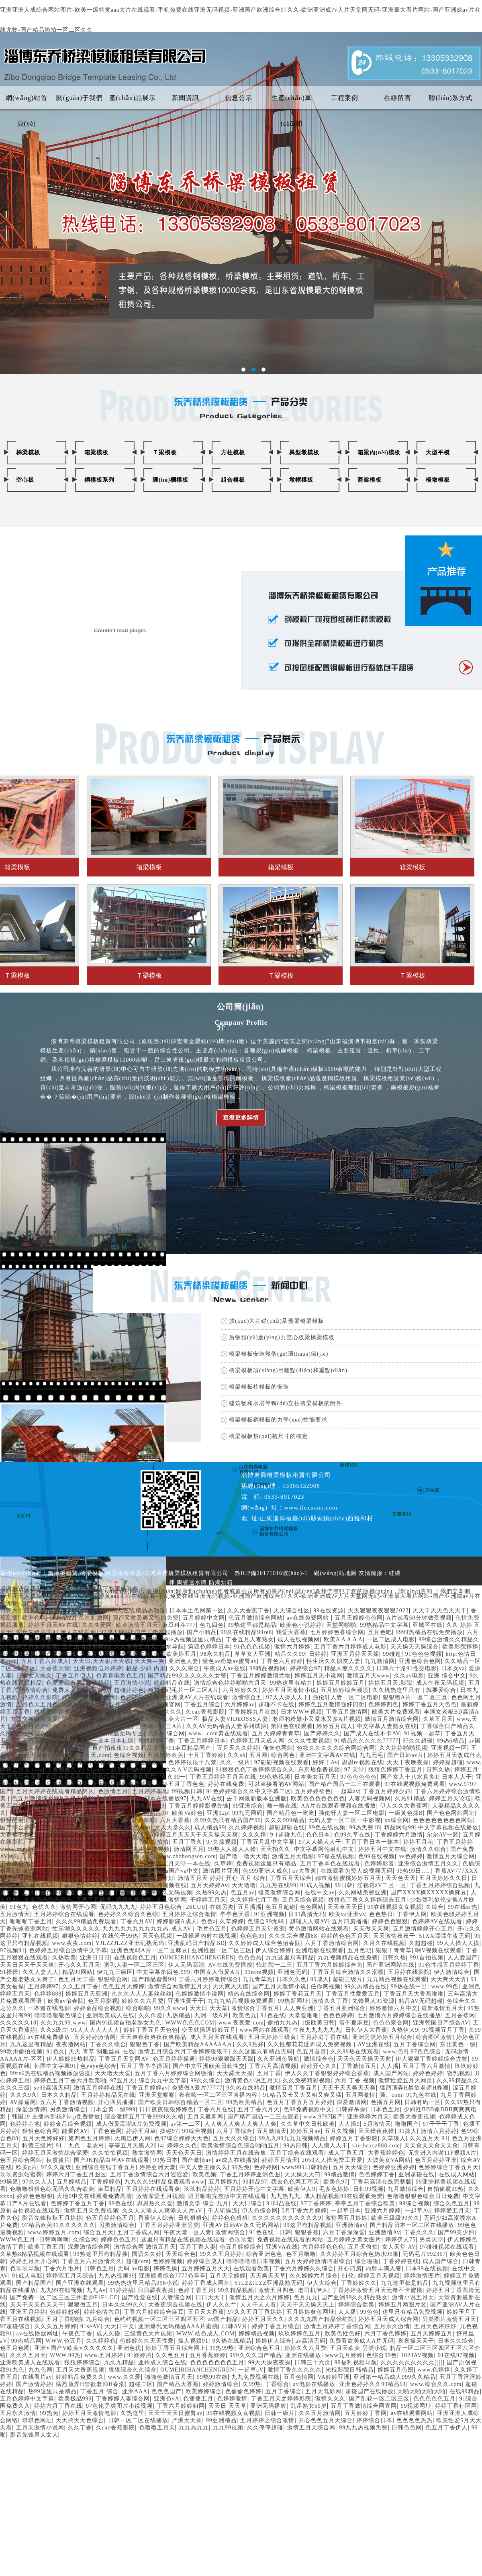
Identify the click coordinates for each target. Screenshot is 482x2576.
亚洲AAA (134, 2391)
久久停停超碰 (265, 2428)
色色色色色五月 (434, 2399)
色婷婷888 (48, 1994)
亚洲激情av (351, 2225)
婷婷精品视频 (257, 2334)
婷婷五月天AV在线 (53, 1625)
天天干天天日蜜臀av (175, 2413)
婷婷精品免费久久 (80, 2377)
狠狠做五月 (83, 2305)
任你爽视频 (325, 1987)
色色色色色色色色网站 (443, 1820)
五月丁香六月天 (258, 2109)
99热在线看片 (83, 1611)
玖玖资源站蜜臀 (21, 2175)
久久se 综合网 (166, 1733)
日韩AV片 (235, 2326)
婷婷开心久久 (319, 2066)
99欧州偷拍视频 (21, 2052)
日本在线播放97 (165, 1799)
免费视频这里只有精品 (266, 1864)
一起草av (347, 1791)
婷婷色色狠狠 (390, 1921)
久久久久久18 (18, 2023)
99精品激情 (339, 2175)
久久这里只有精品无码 (263, 2052)
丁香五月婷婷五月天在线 (223, 1777)
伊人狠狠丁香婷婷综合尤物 (432, 2059)
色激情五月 (113, 1791)
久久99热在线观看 (355, 2052)
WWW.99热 (65, 2355)
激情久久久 (330, 2399)
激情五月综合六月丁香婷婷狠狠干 (183, 2052)
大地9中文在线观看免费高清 (94, 2196)
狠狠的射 (12, 1820)
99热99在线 (212, 2377)
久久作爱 (151, 2015)
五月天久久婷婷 (238, 1748)
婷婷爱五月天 (452, 2211)
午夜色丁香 (77, 2334)
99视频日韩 (187, 1791)
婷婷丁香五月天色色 (429, 1705)
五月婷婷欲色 (313, 1791)
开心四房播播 (116, 2102)
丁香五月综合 (202, 1705)
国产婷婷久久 (322, 1733)
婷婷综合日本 (374, 2420)
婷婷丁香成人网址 (206, 2283)
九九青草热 (258, 1979)
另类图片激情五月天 (449, 2319)
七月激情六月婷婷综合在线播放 (399, 2015)
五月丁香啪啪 (64, 2319)
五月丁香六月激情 (426, 2066)
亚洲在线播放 (303, 2355)
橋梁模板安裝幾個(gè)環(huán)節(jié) (278, 1354)
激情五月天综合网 (451, 1856)
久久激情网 (171, 1900)
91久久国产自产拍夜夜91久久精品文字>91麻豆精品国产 (137, 1748)
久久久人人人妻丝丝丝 (142, 1994)
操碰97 (169, 2131)
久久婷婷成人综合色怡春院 (265, 1943)
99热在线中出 (409, 1987)
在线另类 (222, 1907)
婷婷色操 (165, 2268)
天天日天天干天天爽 (27, 1965)
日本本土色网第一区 (197, 1611)
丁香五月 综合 (99, 2391)
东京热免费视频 (319, 1770)
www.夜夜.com (72, 1943)
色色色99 (252, 1936)
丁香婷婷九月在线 (253, 1712)
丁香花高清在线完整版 (381, 2182)
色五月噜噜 (301, 2254)
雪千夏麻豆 (354, 2023)
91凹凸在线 (281, 2203)
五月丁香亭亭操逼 (144, 2066)
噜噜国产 (407, 2124)
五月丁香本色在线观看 (330, 1864)
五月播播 (250, 1907)
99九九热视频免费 (363, 2428)
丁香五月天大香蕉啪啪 (414, 1994)
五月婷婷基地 (150, 1791)
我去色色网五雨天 (295, 2182)
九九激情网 (380, 1661)
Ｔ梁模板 (165, 452)
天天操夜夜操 (376, 2131)
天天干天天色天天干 (440, 1611)
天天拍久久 (275, 1849)
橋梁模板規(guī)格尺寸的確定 (268, 1436)
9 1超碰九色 (286, 1835)
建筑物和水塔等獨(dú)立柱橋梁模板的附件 (285, 1403)
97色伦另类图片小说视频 (119, 2406)
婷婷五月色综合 (161, 1907)
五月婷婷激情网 (95, 2037)
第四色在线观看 (292, 1726)
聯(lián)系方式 (451, 97)
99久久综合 (205, 2081)
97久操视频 (221, 1842)
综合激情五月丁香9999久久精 (144, 2117)
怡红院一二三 (274, 1965)
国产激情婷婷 (34, 2384)
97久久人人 (37, 2182)
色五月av (243, 1893)
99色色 (369, 2312)
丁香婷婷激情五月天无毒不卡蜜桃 (377, 2290)
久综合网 (85, 2240)
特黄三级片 (37, 2146)
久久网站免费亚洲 (363, 1893)
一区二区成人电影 (391, 1639)
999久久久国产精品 (256, 2355)
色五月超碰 (281, 1907)
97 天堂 (354, 1770)
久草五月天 (438, 1719)
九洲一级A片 (211, 2015)
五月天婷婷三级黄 (272, 2037)
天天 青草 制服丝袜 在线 (102, 2052)
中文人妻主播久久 (204, 2167)
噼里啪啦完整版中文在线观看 (227, 2196)
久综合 (435, 1907)
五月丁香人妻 (198, 2247)
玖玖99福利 (77, 1705)
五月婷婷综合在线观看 (64, 1914)
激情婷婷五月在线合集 (236, 2153)
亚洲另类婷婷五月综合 (382, 2037)
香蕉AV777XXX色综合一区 (87, 1849)
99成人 (319, 1979)
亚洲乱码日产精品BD (196, 1943)
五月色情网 (299, 2377)
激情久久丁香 (330, 2001)
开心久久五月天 (79, 1965)
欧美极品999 (75, 2399)
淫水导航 (172, 1647)
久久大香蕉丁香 (248, 1611)
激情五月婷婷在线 (98, 2088)
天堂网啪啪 (341, 1625)
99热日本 (165, 2160)
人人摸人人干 (330, 2146)
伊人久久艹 (221, 2305)
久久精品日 (131, 1864)
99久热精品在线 (365, 1987)
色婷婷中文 (135, 1697)
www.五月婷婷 (103, 2355)
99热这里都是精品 (252, 1625)
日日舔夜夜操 (156, 2290)
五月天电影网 (82, 1799)
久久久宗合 (185, 1668)
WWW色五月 (17, 2240)
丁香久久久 (419, 2232)
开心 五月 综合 (246, 1878)
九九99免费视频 (148, 1849)
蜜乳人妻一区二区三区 (134, 1965)
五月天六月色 (114, 1726)
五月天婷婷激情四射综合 (318, 2261)
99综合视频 (197, 2131)
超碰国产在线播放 (369, 2391)
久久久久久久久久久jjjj (412, 2362)
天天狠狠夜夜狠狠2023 (378, 1611)
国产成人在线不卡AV (372, 1733)
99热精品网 (26, 2341)
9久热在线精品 (246, 2088)
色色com (139, 1827)
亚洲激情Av (384, 2232)
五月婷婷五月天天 (206, 2268)
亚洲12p (218, 1813)
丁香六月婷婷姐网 (181, 2406)
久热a (38, 1849)
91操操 (9, 1972)
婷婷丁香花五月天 (298, 1994)
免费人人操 (67, 1690)
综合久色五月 (451, 2203)
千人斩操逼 (223, 2211)
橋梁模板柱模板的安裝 (259, 1387)
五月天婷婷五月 (432, 2334)
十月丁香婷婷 (206, 1755)
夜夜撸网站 (71, 2044)
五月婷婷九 (223, 2182)
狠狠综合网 (113, 1979)
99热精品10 (152, 1813)
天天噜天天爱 (113, 2073)
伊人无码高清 (186, 1965)
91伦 (348, 2276)
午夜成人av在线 (225, 1668)
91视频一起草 (422, 1733)
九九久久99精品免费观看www (164, 2182)
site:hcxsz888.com (375, 2146)
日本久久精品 (59, 2095)
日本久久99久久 (123, 2305)
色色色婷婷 (338, 2015)
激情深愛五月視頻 (160, 2196)
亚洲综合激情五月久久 (428, 1864)
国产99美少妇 (456, 2232)
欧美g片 (26, 2167)
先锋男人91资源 (373, 2001)
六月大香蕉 (175, 1820)
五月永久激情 (392, 2326)
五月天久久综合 (234, 2138)
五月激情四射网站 (86, 1647)
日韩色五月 (99, 2268)
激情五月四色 (276, 2290)
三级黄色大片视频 (148, 2334)
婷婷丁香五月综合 (276, 2326)
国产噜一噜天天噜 (244, 1856)
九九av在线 (129, 1835)
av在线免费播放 (49, 2037)
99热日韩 (295, 2146)
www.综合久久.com (436, 2384)
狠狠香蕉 (307, 2232)
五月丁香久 (187, 1842)
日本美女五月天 (315, 1777)
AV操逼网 (23, 2102)
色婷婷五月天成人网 (257, 1741)
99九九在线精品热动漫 (135, 1611)
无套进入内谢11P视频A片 (442, 2153)
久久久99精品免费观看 (86, 1921)
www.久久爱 (124, 2377)
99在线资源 (328, 1611)
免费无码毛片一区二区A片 (183, 1690)
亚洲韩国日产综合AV (441, 2023)
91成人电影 (27, 2276)
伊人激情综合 (452, 1972)
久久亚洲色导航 (278, 2059)
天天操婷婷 (77, 1726)
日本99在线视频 (427, 2268)
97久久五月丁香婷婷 (255, 2312)
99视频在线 (135, 1654)
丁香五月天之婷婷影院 (281, 2399)
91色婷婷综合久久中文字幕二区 (248, 1791)
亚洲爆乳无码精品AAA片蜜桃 (178, 2326)
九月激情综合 (406, 2189)
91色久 (56, 2052)
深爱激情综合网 (89, 2247)
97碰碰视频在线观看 (281, 1762)
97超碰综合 (15, 2326)
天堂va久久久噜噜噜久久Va (96, 1813)
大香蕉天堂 (55, 1668)
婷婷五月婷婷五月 (341, 1683)
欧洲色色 (34, 1618)
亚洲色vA (167, 2399)
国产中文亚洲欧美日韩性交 (209, 2066)
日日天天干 (211, 2297)
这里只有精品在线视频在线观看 (183, 2240)
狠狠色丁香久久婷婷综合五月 (367, 1900)
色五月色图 (15, 2348)
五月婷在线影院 (409, 1972)
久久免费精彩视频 (307, 2081)
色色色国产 (115, 1806)
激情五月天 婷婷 (200, 1878)
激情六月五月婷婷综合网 (95, 1871)
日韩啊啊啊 (54, 2240)
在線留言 (397, 97)
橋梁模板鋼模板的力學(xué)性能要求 (278, 1420)
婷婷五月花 (418, 1842)
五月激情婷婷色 (55, 1835)
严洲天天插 (187, 2420)
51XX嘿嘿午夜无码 (444, 1936)
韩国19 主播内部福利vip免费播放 (56, 2117)
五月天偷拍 (363, 2247)
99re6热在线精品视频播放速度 (50, 2073)
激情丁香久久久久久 (295, 2370)
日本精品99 (149, 1806)
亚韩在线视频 (40, 1936)
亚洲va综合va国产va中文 (166, 1871)
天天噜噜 (244, 1885)
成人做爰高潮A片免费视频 (131, 2124)
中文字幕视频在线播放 (448, 1827)
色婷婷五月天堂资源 (258, 1929)
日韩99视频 (368, 2189)
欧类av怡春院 (66, 2001)
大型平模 (438, 452)
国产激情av (197, 2160)
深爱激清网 (352, 2102)
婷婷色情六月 (102, 2312)
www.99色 (444, 1987)
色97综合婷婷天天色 (181, 2138)
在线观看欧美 (251, 2268)
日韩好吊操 (351, 2109)
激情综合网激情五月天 (178, 1987)
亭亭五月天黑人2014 (135, 2146)
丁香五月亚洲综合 (341, 2008)
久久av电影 (409, 1676)
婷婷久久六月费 (143, 2001)
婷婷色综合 (101, 1777)
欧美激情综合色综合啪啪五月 (240, 2146)
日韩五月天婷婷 (31, 1741)
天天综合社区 (292, 1611)
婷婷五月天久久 (263, 2319)
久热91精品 (410, 1799)
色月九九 (306, 2297)
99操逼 (9, 2182)
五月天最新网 (205, 2117)
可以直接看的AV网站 (276, 1784)
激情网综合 (230, 2232)
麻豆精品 (110, 2189)
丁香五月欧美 (94, 1900)
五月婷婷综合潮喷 (345, 1690)
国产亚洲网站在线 (390, 1965)
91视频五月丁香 (443, 2030)
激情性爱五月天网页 (405, 2081)
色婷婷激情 (232, 2399)
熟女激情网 (147, 2153)
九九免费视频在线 (255, 2377)
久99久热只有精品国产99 (227, 1820)
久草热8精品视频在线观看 (34, 2254)
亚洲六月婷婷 (383, 2211)
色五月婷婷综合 (37, 1726)
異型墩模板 (304, 452)
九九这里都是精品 (405, 2283)
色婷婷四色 (383, 1705)
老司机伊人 (313, 2290)
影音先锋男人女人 (34, 2435)
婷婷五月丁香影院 (354, 2138)
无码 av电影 (134, 2268)
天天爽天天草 (268, 2276)
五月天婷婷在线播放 (55, 1842)
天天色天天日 (184, 2153)
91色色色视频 (252, 1647)
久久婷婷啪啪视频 (403, 1748)
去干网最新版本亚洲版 (257, 1799)
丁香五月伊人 (74, 1676)
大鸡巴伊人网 (132, 2138)
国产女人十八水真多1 (409, 1777)
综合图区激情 (434, 2037)
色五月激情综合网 (36, 1799)
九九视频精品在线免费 (348, 1958)
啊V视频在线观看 (33, 1813)
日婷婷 (318, 1654)
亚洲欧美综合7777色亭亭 (172, 2276)
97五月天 (122, 2081)
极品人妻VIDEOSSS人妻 (235, 1719)
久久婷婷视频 (247, 1827)
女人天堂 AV (399, 2247)
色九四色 (212, 1625)
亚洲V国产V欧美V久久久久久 (74, 2348)
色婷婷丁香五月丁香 (78, 2203)
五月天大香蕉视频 (80, 2370)
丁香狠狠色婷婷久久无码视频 (153, 1893)
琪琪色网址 (37, 2420)
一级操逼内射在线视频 (206, 1936)
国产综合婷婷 (18, 1827)
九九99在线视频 (61, 2290)
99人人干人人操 (107, 1712)
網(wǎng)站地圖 (335, 1573)
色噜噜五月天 (157, 2428)
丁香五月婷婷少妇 (387, 1791)
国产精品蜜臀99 (153, 1979)
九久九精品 (119, 2362)
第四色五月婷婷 (89, 2138)
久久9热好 (250, 2044)
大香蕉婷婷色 (386, 2153)
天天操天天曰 (302, 2175)
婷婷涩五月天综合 (70, 2276)
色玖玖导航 (25, 2268)
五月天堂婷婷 (228, 2276)
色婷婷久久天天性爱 (147, 2341)
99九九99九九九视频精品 (292, 2138)
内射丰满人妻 (384, 2268)
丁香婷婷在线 (401, 2261)
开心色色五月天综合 (325, 2420)
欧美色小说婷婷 (301, 1625)
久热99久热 (211, 1893)
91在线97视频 (456, 2355)
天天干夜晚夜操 (408, 1762)
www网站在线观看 (264, 2030)
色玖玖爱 (241, 2240)
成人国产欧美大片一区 (168, 1719)
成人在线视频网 (299, 1639)
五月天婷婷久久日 (443, 1878)
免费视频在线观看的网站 (290, 2240)
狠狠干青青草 (394, 1950)
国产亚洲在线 (58, 1654)
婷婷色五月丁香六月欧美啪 (70, 2081)
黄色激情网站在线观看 (319, 1929)
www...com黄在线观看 (218, 1733)
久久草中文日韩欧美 (308, 2124)
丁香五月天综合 (291, 1878)
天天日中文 (119, 2326)
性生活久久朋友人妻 (333, 1661)
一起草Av (417, 2211)
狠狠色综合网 (40, 2131)
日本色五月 (385, 2109)
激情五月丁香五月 (294, 2088)
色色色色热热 (414, 2420)
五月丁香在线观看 (140, 1762)
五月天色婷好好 (153, 1878)
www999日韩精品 (305, 2167)
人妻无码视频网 (370, 1799)
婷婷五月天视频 (379, 2276)
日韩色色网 (407, 2428)
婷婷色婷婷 (428, 2073)
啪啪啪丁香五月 (31, 1921)
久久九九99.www (63, 2023)
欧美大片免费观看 (396, 1712)
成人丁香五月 (346, 2153)
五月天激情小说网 (40, 2428)
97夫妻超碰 (101, 1842)
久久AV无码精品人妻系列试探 (226, 1726)
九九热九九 (285, 2196)
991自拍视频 (426, 1958)
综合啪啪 (138, 2008)
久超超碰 (421, 1943)
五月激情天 (15, 1914)
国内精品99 (49, 1806)
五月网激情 (360, 2095)
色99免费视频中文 (308, 2109)
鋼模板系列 (99, 480)
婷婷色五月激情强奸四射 (331, 1705)
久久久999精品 (284, 1820)
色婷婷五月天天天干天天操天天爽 (193, 1835)
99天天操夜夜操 (269, 2362)
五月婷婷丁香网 (366, 2413)
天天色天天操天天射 (364, 2059)
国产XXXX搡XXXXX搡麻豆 (428, 1893)
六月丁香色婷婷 (385, 2334)
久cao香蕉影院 (205, 1712)
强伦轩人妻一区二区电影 (345, 1697)
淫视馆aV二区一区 (381, 1885)
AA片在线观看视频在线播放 (338, 1806)
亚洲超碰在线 (416, 2175)
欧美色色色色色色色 (318, 1799)
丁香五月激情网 (347, 1712)
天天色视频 (157, 1936)
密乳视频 (459, 2073)
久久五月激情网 (320, 2413)
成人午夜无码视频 (440, 1683)
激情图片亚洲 (221, 1871)
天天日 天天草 (209, 2008)
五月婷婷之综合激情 (189, 1914)
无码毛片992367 (424, 2254)
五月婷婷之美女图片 (354, 2240)
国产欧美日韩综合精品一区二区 (180, 2102)
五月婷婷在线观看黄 (153, 2189)
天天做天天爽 (371, 1929)
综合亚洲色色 (264, 2254)
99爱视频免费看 (77, 1639)
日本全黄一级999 (113, 2109)
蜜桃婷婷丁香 (156, 1741)
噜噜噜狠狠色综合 (59, 2015)
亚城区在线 (428, 1625)
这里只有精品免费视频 (412, 2312)
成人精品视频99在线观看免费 (343, 2196)
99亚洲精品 (221, 2420)
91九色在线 (421, 2095)
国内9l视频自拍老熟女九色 (125, 2023)
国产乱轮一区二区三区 (379, 2399)
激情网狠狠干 (98, 1820)
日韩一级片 (280, 2413)
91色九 (19, 1907)
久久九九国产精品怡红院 (321, 2319)
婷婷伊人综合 (273, 2341)
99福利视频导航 (356, 2362)
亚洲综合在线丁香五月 (106, 2167)
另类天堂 (431, 2240)
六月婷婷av (240, 1705)
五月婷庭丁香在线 (324, 2037)
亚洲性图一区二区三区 (222, 1950)
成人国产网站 (391, 2073)
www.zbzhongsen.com (187, 1856)
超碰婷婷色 (129, 1690)
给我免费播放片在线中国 (79, 1864)
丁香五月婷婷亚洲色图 (250, 2175)
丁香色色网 (107, 2131)
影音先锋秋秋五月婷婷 (52, 2218)
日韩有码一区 (422, 2102)
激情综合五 (247, 1697)
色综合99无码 (266, 1921)
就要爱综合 (441, 1690)
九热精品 (178, 2015)
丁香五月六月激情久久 (92, 2261)
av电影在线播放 (314, 2384)
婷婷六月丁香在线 (58, 2406)
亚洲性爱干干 (186, 2001)
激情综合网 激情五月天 (145, 2247)
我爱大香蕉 (291, 1632)
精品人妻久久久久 (348, 1668)
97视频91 (12, 1950)
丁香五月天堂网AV (124, 2059)
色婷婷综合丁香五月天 (449, 2167)
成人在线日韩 (40, 1748)
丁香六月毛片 (62, 2268)
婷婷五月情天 (280, 2160)
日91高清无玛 (306, 1914)
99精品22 (62, 1618)
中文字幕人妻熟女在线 (387, 1726)
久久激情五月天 (135, 1647)
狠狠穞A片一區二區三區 (415, 1697)
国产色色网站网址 (451, 1813)
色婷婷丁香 (95, 1835)
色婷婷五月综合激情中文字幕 (68, 1950)
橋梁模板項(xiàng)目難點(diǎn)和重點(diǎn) (288, 1370)
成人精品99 (209, 1827)
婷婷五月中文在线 (382, 1849)
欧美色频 (204, 2175)
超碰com (137, 2261)
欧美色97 (335, 2182)
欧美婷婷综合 (204, 2391)
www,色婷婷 (434, 2370)
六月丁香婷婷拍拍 (144, 1842)
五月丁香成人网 (138, 2232)
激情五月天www (368, 1676)
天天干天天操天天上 (307, 2305)
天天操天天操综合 (414, 1647)
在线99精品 (464, 2391)
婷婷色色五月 (119, 2240)
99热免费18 (364, 1827)
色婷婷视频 (168, 2261)
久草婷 (223, 1864)
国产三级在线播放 (159, 1632)
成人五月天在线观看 (217, 2037)
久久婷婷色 (101, 2341)
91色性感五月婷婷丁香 (449, 1965)
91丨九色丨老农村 (80, 2146)
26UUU (196, 1907)
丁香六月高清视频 (273, 2066)
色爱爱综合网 (64, 1683)
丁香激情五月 (359, 2066)
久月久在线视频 (384, 1943)
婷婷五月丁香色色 (180, 1784)
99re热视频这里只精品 (192, 1639)
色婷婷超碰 (65, 2312)
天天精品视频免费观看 (122, 1784)
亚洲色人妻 (183, 1661)
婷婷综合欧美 (356, 2305)
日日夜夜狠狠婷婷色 (166, 2109)
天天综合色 (181, 2254)
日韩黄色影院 (138, 1777)
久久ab (236, 1755)
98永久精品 (215, 1654)
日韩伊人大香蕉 (366, 2030)
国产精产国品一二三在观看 (344, 1784)
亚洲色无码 (293, 1972)
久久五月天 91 (429, 2138)
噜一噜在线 (282, 1806)
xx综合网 (396, 1820)
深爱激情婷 (31, 2109)
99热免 (240, 2167)
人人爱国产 (462, 1958)
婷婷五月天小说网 (318, 1676)
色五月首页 (311, 2052)
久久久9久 (23, 2095)
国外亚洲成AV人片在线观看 (191, 1697)
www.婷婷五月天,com (81, 1755)
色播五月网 (386, 2102)
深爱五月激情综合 (58, 1878)
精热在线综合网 (249, 1994)
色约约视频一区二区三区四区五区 (159, 2319)
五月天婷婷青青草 (276, 1733)
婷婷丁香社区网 (456, 2406)
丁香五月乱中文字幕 (268, 1842)
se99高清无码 (52, 2088)
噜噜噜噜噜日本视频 (254, 2261)
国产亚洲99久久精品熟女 (354, 2297)
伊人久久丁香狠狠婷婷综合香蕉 (327, 2073)
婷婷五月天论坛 (450, 1799)
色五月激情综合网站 (256, 1618)
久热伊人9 (405, 2030)
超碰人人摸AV (309, 1921)
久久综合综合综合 (48, 1900)
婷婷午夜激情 (134, 1900)
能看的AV (75, 2131)
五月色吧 (380, 1632)
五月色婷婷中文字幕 (27, 2399)
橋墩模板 (438, 480)
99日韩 (344, 1885)
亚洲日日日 (95, 1958)
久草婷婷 (232, 1921)
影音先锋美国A (36, 1632)
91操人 (407, 2131)
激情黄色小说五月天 (252, 2081)
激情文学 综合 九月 (203, 2203)
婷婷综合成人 (205, 2261)
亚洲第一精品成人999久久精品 (394, 2377)
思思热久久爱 (155, 2203)
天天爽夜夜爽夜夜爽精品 (153, 2037)
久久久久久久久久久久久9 (286, 2218)
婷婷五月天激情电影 (89, 2413)
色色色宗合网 (391, 2023)
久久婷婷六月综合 (314, 2276)
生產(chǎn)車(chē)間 (292, 102)
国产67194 (82, 1806)
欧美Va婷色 (187, 1813)
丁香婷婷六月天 (21, 1864)
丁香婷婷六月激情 (399, 1835)
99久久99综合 (104, 1885)
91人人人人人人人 (95, 2030)
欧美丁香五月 (46, 2247)
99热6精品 (451, 1741)
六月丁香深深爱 (344, 2232)
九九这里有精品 (31, 2044)
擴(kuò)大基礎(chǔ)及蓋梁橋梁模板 (276, 1321)
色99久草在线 (352, 1835)
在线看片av (37, 2377)
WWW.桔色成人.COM (205, 2334)
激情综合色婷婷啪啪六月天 (230, 1683)
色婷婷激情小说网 (200, 1994)
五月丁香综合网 (415, 2044)
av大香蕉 (304, 1871)
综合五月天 (99, 2232)
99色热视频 (275, 1777)
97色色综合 (426, 2052)
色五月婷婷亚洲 (436, 2160)
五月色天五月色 (37, 1705)
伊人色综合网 (260, 2211)
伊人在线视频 (78, 1632)
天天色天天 (401, 1878)
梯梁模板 (28, 452)
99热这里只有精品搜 (101, 2254)
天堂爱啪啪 (304, 2015)
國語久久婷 (147, 2254)
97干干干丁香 (441, 2124)
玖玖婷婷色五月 (299, 2334)
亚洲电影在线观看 (320, 1950)
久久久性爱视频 (309, 1741)
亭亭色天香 (235, 1914)
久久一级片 (235, 1762)
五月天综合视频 (303, 1900)
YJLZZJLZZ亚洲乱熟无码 (130, 1943)
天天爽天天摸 (230, 1987)
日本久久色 (291, 1979)
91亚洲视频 (269, 1914)
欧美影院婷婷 (460, 1647)
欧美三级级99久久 (395, 2218)
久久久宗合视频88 (293, 1936)
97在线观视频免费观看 (414, 1784)
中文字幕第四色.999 (163, 1972)
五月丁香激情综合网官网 (364, 2406)
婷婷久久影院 (40, 1697)
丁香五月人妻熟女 (250, 1639)
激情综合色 (319, 2059)
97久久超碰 (417, 1741)
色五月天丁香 (76, 1979)
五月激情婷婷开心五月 (423, 1929)
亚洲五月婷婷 (28, 2312)
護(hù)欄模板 (170, 480)
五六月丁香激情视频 (67, 2102)
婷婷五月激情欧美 (34, 1647)
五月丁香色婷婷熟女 (49, 1893)
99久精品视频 (236, 2290)
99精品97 (255, 2182)
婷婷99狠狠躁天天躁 (226, 2059)
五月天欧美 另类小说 (358, 2348)
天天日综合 (248, 2203)
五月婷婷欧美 (165, 1755)
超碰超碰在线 (287, 1827)
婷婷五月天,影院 (390, 1683)
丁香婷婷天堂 (65, 1770)
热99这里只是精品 (52, 2391)
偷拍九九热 (283, 2023)
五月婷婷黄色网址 (310, 2312)
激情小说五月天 (413, 2297)
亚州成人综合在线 (162, 2362)
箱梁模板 (96, 452)
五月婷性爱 (95, 1893)
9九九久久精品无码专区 (111, 1733)
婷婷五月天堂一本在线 (180, 1864)
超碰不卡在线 (276, 1705)
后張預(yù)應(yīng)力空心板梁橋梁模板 (282, 1337)
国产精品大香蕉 (178, 2384)
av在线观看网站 (412, 2413)
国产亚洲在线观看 (80, 2283)
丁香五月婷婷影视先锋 (199, 1806)
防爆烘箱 (221, 1582)
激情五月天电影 (293, 1856)
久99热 (252, 2384)
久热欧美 (64, 1958)
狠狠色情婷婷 (80, 1936)
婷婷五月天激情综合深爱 (55, 2153)
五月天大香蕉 (206, 2312)
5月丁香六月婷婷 (304, 2211)
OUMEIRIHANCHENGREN (197, 1958)
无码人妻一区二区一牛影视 (344, 1820)
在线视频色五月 (135, 1958)
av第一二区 (185, 2124)
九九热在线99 (278, 1885)
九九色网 (41, 2370)
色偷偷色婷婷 (243, 2391)
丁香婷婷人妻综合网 (123, 2399)
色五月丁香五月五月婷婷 (300, 2102)
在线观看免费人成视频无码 (357, 1871)
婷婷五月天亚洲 (86, 1994)
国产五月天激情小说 (279, 1987)
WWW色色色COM (189, 2023)
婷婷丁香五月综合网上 (175, 2348)
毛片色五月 (212, 1929)
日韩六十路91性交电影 (30, 1611)
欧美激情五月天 (137, 1625)
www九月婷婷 (344, 2355)
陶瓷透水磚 (192, 1582)
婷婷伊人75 (400, 2240)
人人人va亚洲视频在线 (157, 1885)
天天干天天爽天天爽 (349, 2088)
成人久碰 (108, 2334)
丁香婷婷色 (106, 2182)
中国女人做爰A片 (217, 1972)
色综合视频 (129, 1755)
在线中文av (319, 1893)
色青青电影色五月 (120, 1676)
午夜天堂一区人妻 (187, 2232)
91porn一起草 (105, 1770)
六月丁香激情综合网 (332, 1943)
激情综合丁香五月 (255, 2008)
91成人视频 (315, 1885)
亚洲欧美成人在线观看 (30, 2362)
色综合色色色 (64, 1777)
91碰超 (103, 1762)
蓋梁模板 (369, 480)
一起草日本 (346, 2211)
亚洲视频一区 (449, 1748)
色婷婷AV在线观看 (437, 1921)
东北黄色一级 (458, 2044)
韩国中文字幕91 (55, 2066)
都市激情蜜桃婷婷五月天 (348, 1878)
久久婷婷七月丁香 (254, 1900)
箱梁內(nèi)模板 (378, 452)
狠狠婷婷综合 (82, 2362)
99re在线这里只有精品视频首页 (82, 1827)
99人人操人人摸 (458, 1943)
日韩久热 (438, 1770)
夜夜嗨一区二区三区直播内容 (219, 2095)
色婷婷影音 (379, 1864)
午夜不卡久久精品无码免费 (98, 1719)
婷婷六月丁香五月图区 (76, 2175)
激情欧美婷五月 (175, 1654)
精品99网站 (77, 1972)
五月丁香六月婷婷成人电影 (350, 1647)
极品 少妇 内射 (146, 1668)
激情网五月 (189, 1849)
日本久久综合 (456, 2341)
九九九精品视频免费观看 (241, 2001)
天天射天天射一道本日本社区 (95, 1741)
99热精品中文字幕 (384, 1625)
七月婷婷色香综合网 (337, 1632)
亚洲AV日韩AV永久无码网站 (241, 2225)
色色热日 (381, 1914)
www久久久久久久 (157, 1712)
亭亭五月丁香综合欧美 (365, 2203)
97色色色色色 (358, 1777)
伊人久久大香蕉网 (404, 1806)
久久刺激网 (94, 1618)
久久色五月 (170, 2355)
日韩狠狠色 (193, 2218)
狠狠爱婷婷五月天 (58, 1712)
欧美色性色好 (343, 2334)
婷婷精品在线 (172, 1683)
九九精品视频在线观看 (397, 1979)
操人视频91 (193, 2341)
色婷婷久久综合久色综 (128, 1914)
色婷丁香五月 (196, 2290)
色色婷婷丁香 (377, 2175)
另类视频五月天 (67, 1784)
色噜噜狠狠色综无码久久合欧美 (52, 2189)
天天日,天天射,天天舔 (102, 1661)
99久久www (170, 2008)
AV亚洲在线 (373, 2044)
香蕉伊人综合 (156, 2218)
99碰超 (392, 1654)
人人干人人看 (258, 2305)
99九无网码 (247, 1813)
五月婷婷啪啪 (138, 1820)
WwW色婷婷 (141, 1639)
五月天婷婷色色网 (359, 1618)
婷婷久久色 (182, 2146)
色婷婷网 (266, 2167)
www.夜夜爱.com (241, 2023)
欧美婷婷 (98, 1683)
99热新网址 (293, 2001)
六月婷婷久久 (241, 1690)
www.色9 (395, 2052)
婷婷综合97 (305, 1668)
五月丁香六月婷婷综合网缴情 (174, 2073)
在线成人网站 (457, 2175)
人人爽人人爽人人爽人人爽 (240, 2124)
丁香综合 (277, 2384)
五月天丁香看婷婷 (82, 1856)
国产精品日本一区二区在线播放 (412, 2225)
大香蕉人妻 (37, 1639)
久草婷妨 (98, 1690)
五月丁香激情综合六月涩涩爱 (149, 2175)
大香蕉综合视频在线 (175, 2305)
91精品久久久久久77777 (366, 1741)
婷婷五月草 (141, 2131)
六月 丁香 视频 (355, 2081)
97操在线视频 (336, 1856)
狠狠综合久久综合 (132, 2370)
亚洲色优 (129, 2348)
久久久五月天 (28, 2355)
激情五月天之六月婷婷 (259, 2297)
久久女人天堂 (98, 1654)
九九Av (96, 2290)
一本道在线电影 (49, 2008)
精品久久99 (290, 1654)
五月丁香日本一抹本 (372, 1842)
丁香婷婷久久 (359, 2283)
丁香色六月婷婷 (282, 1661)
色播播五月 (198, 2399)
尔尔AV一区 (443, 1835)
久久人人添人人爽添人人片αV (163, 2211)
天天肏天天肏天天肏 (431, 2146)
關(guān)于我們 (79, 97)
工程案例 (344, 97)
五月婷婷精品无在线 (108, 2095)
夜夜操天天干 (416, 2341)
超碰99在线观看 (37, 1871)
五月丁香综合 (284, 2391)
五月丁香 (269, 2073)
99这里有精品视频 (308, 2225)
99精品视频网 (267, 1668)
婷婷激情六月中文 (394, 2008)
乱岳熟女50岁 (308, 2406)
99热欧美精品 (244, 2102)
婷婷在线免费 (226, 1784)
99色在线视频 (327, 1827)
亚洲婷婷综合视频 (52, 1820)
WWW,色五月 (63, 2341)
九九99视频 (228, 2428)
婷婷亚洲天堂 (157, 2167)
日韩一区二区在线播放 (138, 2420)
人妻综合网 (176, 2297)
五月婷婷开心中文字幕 (254, 2189)
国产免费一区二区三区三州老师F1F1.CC (64, 2297)
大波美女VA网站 (389, 2160)
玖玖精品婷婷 (202, 2189)
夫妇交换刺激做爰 (34, 1719)
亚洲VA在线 (282, 2247)
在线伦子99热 (120, 1936)
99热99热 (221, 2348)
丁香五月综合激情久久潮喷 (348, 1972)
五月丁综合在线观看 (297, 2153)
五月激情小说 (132, 1683)
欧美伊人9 (301, 2189)
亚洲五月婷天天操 (355, 1654)
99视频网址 (416, 2406)
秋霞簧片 (58, 2160)
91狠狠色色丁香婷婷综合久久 (255, 1770)
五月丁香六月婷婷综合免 (329, 1965)
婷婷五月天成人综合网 (388, 2319)
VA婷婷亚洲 (333, 2377)
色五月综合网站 (21, 2160)
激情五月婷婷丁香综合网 (337, 2326)
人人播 (390, 2066)
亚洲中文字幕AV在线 (327, 1755)
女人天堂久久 (173, 1827)
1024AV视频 (417, 2355)
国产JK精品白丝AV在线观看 (111, 2160)
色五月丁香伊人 (446, 2428)
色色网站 (312, 1907)
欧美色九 (245, 2015)
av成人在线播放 (237, 2160)
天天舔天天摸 (235, 2073)
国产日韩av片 (405, 1755)
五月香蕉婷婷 (208, 2355)
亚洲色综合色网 (420, 1661)
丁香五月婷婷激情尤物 (261, 1676)
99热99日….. (144, 1770)
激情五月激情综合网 (392, 1719)
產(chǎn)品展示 (132, 97)
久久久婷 (254, 1835)
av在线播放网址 (37, 2334)
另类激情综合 (68, 2109)
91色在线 (273, 2015)
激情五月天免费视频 (91, 2211)
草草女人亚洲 (253, 1654)
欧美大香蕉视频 (414, 2117)
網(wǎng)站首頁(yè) (26, 102)
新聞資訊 (185, 97)
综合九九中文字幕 (163, 2081)
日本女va (453, 1668)
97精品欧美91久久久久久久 (58, 2225)
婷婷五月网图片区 (402, 2305)
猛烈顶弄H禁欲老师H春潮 (414, 2088)
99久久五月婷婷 (221, 2254)
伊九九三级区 (115, 1972)
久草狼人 (394, 2138)
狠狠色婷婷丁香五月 (395, 1770)
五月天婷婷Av (209, 1885)
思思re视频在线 (362, 1762)
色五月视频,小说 (132, 1856)
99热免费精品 (122, 1799)
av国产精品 (223, 2319)
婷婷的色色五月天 (345, 1936)
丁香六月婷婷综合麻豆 (154, 2312)
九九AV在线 (206, 1799)
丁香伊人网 (412, 1914)
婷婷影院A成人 (177, 1921)
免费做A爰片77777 (197, 2088)
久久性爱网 (97, 1625)
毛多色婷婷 (334, 2189)
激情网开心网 (78, 1907)
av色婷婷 (410, 1856)
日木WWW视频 (301, 1712)
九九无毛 (371, 1755)
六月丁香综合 (234, 2131)
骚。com (391, 2095)
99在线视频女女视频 (395, 1907)
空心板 (25, 480)
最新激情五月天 (442, 2008)
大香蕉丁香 (15, 1835)
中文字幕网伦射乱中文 (324, 1849)
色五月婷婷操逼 (174, 2059)
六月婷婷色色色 (323, 2247)
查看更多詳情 (241, 1118)
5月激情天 (377, 2124)
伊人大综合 (322, 2283)
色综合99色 (381, 2355)
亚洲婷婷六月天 (368, 2117)
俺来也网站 (278, 1748)
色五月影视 (103, 2001)
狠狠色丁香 (145, 2044)
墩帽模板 (301, 480)
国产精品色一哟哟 (291, 1813)
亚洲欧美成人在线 (110, 2015)
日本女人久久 (34, 1676)
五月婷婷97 (43, 1987)
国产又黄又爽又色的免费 (145, 1618)
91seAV (90, 2326)
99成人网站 (115, 1632)
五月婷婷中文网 (204, 1618)
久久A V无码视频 (188, 1770)
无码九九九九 (118, 1907)
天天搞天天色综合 (80, 2420)
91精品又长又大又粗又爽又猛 (302, 2095)
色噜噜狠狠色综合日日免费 (423, 2196)
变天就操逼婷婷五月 (209, 2030)
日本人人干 (457, 1777)
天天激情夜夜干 (394, 1936)
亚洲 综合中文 (447, 1676)
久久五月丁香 (80, 1987)
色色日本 (318, 1835)
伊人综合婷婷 (273, 1950)
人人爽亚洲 (299, 2008)
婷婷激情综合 (221, 2384)
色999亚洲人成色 (265, 1871)
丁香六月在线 (216, 2109)
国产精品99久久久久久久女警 (187, 1676)
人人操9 (349, 2124)
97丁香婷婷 (316, 2203)
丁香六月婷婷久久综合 (304, 2268)
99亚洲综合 (248, 1806)
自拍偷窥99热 (445, 2189)
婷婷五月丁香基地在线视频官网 (138, 1705)
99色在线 (120, 2203)
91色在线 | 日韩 (270, 2232)
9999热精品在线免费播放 (429, 1632)
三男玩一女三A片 (159, 1726)
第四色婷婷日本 (209, 1647)
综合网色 (283, 1755)
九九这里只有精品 (290, 1958)
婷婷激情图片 (422, 2276)
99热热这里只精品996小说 (143, 2283)
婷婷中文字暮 (18, 1654)
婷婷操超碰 (448, 1762)
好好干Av (325, 1762)
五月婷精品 (72, 2182)
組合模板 (233, 480)
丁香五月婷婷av (147, 2088)
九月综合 (98, 2319)
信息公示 (238, 97)
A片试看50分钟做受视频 (419, 1618)
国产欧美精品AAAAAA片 (198, 2044)
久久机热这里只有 (397, 1690)
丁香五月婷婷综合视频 (440, 1885)
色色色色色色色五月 (217, 2362)
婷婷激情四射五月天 (89, 1697)
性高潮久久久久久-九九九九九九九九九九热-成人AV (122, 1929)
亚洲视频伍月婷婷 (98, 1668)
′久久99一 (173, 1777)
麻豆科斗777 (179, 1625)
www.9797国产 (323, 2117)
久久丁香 (80, 2428)
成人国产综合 (441, 2261)
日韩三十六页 (312, 2362)
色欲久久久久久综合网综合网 (336, 1748)
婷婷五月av (305, 2131)
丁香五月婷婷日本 (202, 1741)
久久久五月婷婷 (56, 2326)
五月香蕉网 (460, 2015)
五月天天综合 (351, 2167)
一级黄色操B (406, 1813)
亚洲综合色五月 (259, 2348)
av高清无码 (310, 2341)
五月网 (258, 1755)
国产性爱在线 (140, 2297)
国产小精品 (202, 1632)
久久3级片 (53, 2030)
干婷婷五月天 (208, 1900)
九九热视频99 (116, 2276)
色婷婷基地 (25, 2124)
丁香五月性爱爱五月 (353, 1994)
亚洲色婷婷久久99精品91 (372, 2384)
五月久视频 (340, 2131)
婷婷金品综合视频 (98, 2008)
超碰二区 (141, 2384)
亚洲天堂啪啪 (157, 2095)
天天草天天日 (345, 1907)
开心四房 (350, 2268)
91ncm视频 (259, 1972)
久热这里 (132, 2413)
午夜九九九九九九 (317, 2030)
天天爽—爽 (150, 1661)
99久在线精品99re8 (246, 1632)
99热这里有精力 (291, 1683)
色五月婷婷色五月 (110, 2218)
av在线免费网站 (309, 1618)
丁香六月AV (136, 1921)
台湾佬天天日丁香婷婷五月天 (50, 1762)
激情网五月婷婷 (346, 2218)
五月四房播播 (350, 1921)
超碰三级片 (348, 1979)
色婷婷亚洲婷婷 (394, 2167)
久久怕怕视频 (110, 2153)
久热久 (111, 1639)
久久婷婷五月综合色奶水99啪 (359, 2254)
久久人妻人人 (40, 1972)
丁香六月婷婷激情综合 (208, 1979)
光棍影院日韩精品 (349, 2370)
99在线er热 (463, 1907)
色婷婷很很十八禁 (192, 1762)
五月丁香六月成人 (45, 1661)
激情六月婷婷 (292, 1647)
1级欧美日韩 (318, 2023)
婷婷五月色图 (396, 2370)
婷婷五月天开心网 (34, 2261)
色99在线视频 (376, 1856)
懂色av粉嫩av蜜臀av (229, 1661)
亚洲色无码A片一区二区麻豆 (149, 1950)
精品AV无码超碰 (421, 2001)
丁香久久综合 (108, 2044)
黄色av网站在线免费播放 (43, 1733)
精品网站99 (399, 1827)
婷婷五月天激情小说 (289, 1690)
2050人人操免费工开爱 (332, 2160)
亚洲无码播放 (268, 2406)
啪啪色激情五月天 (169, 2377)
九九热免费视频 (107, 1878)
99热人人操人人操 (232, 1849)
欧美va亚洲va (347, 1914)
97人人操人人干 (287, 1697)
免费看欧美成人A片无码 (361, 2341)
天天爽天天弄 (449, 1979)
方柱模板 (233, 452)
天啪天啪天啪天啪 (421, 2391)
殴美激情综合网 (279, 1893)
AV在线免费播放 (230, 1965)
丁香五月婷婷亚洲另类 (169, 2225)
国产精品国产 (34, 2283)
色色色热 (250, 1958)
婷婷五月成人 (335, 1726)
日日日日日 (39, 1856)
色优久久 (44, 1907)
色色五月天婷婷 (123, 1987)
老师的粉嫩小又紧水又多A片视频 (316, 1719)
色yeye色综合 (98, 2066)
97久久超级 (56, 2167)
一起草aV (250, 2370)
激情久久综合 (428, 1849)
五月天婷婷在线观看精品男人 (55, 1791)
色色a (208, 1921)
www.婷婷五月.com (54, 2232)
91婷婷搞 (122, 2290)
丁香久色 (70, 1885)
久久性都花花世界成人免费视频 (311, 2044)
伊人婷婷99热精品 (71, 2059)
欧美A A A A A (343, 1639)
